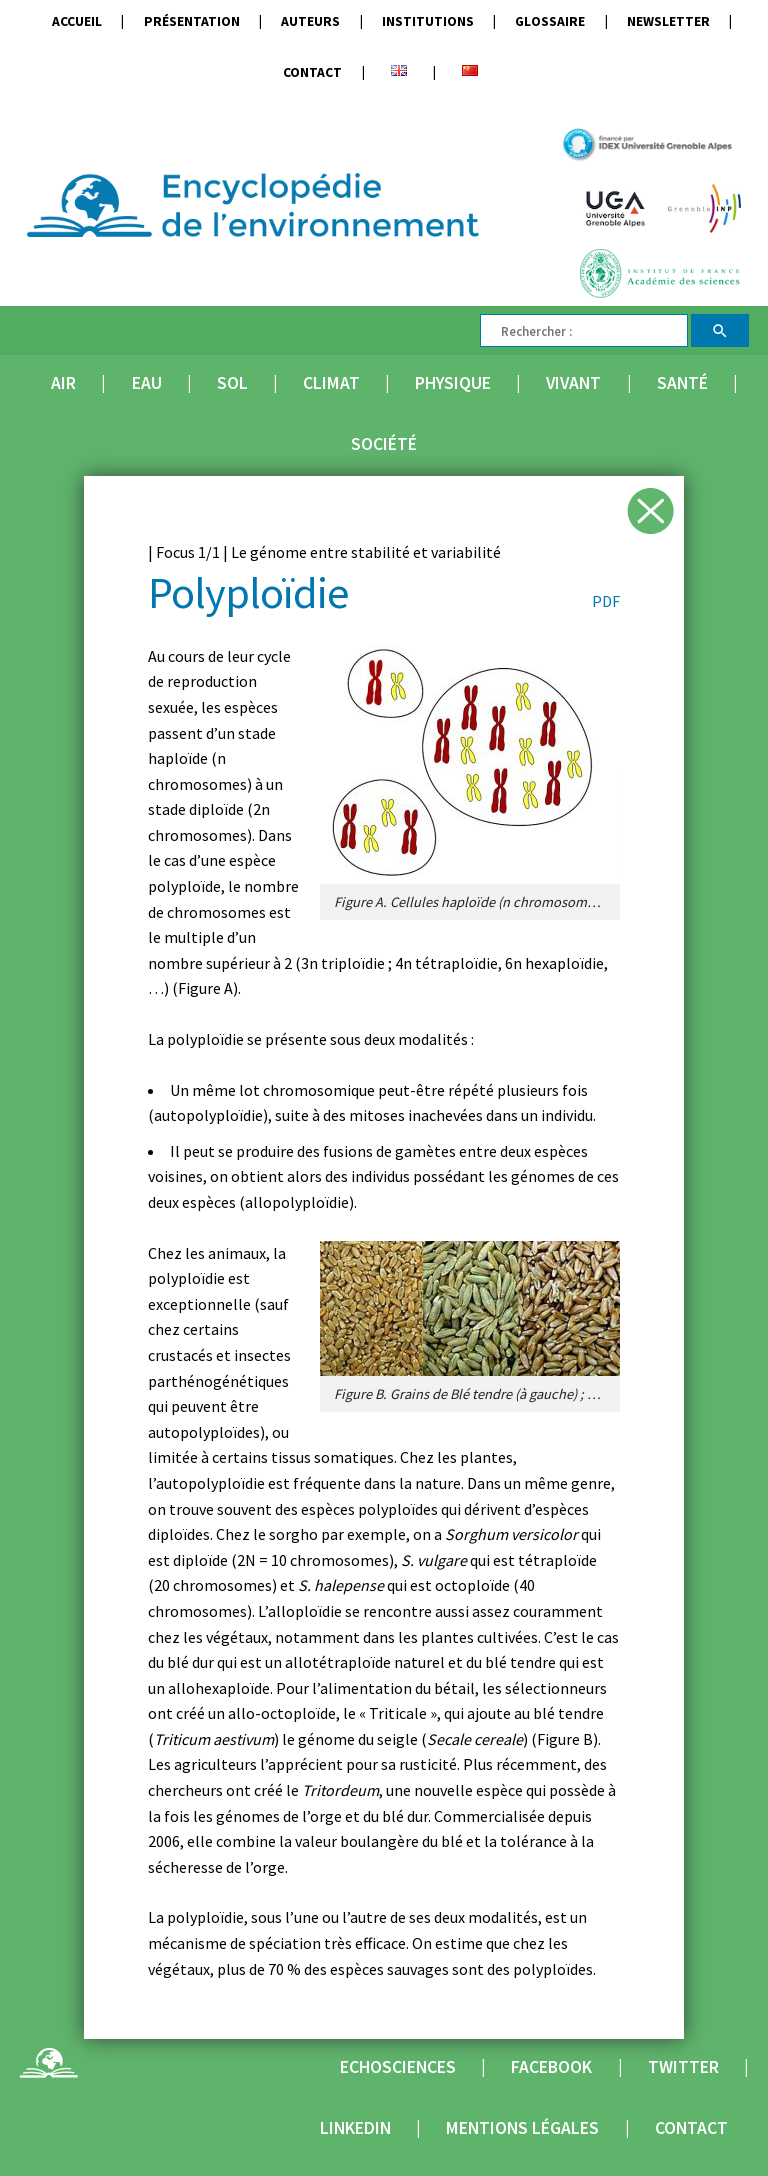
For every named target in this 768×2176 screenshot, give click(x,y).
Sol (232, 383)
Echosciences (398, 2067)
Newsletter (668, 21)
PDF (606, 601)
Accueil (77, 21)
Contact (312, 72)
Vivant (573, 383)
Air (63, 383)
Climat (331, 383)
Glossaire (550, 21)
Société (384, 444)
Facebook (551, 2067)
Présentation (192, 21)
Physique (453, 383)
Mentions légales (522, 2128)
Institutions (428, 21)
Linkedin (355, 2128)
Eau (147, 383)
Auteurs (310, 21)
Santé (682, 383)
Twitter (683, 2067)
